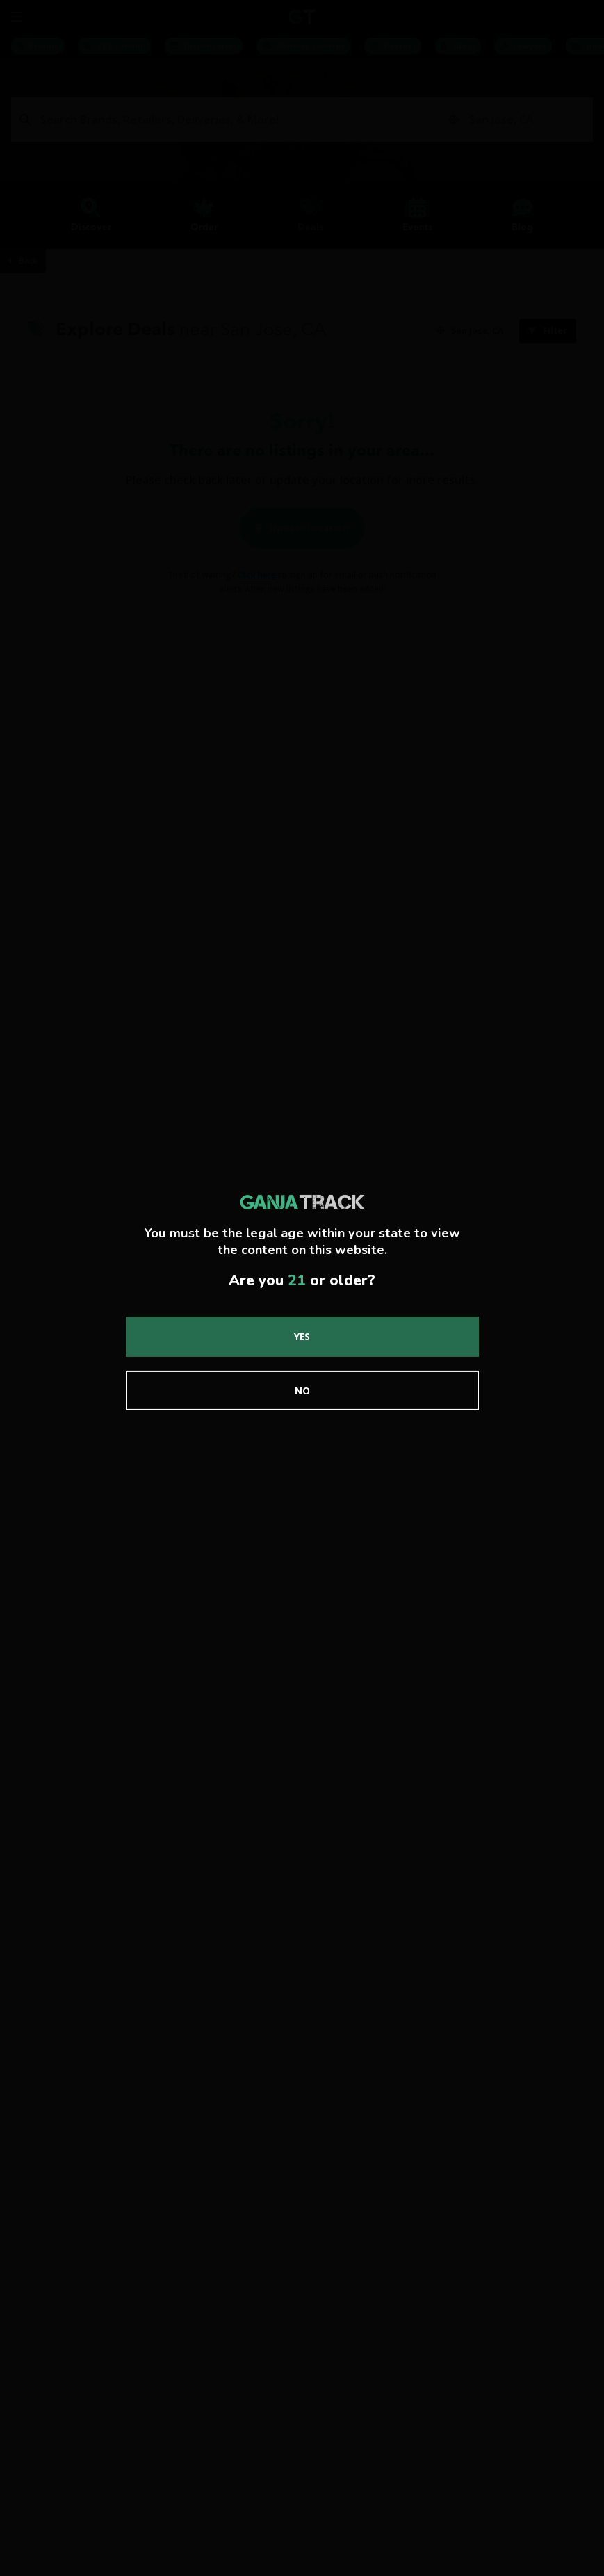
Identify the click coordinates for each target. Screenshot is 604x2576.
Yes (302, 1336)
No (302, 1390)
